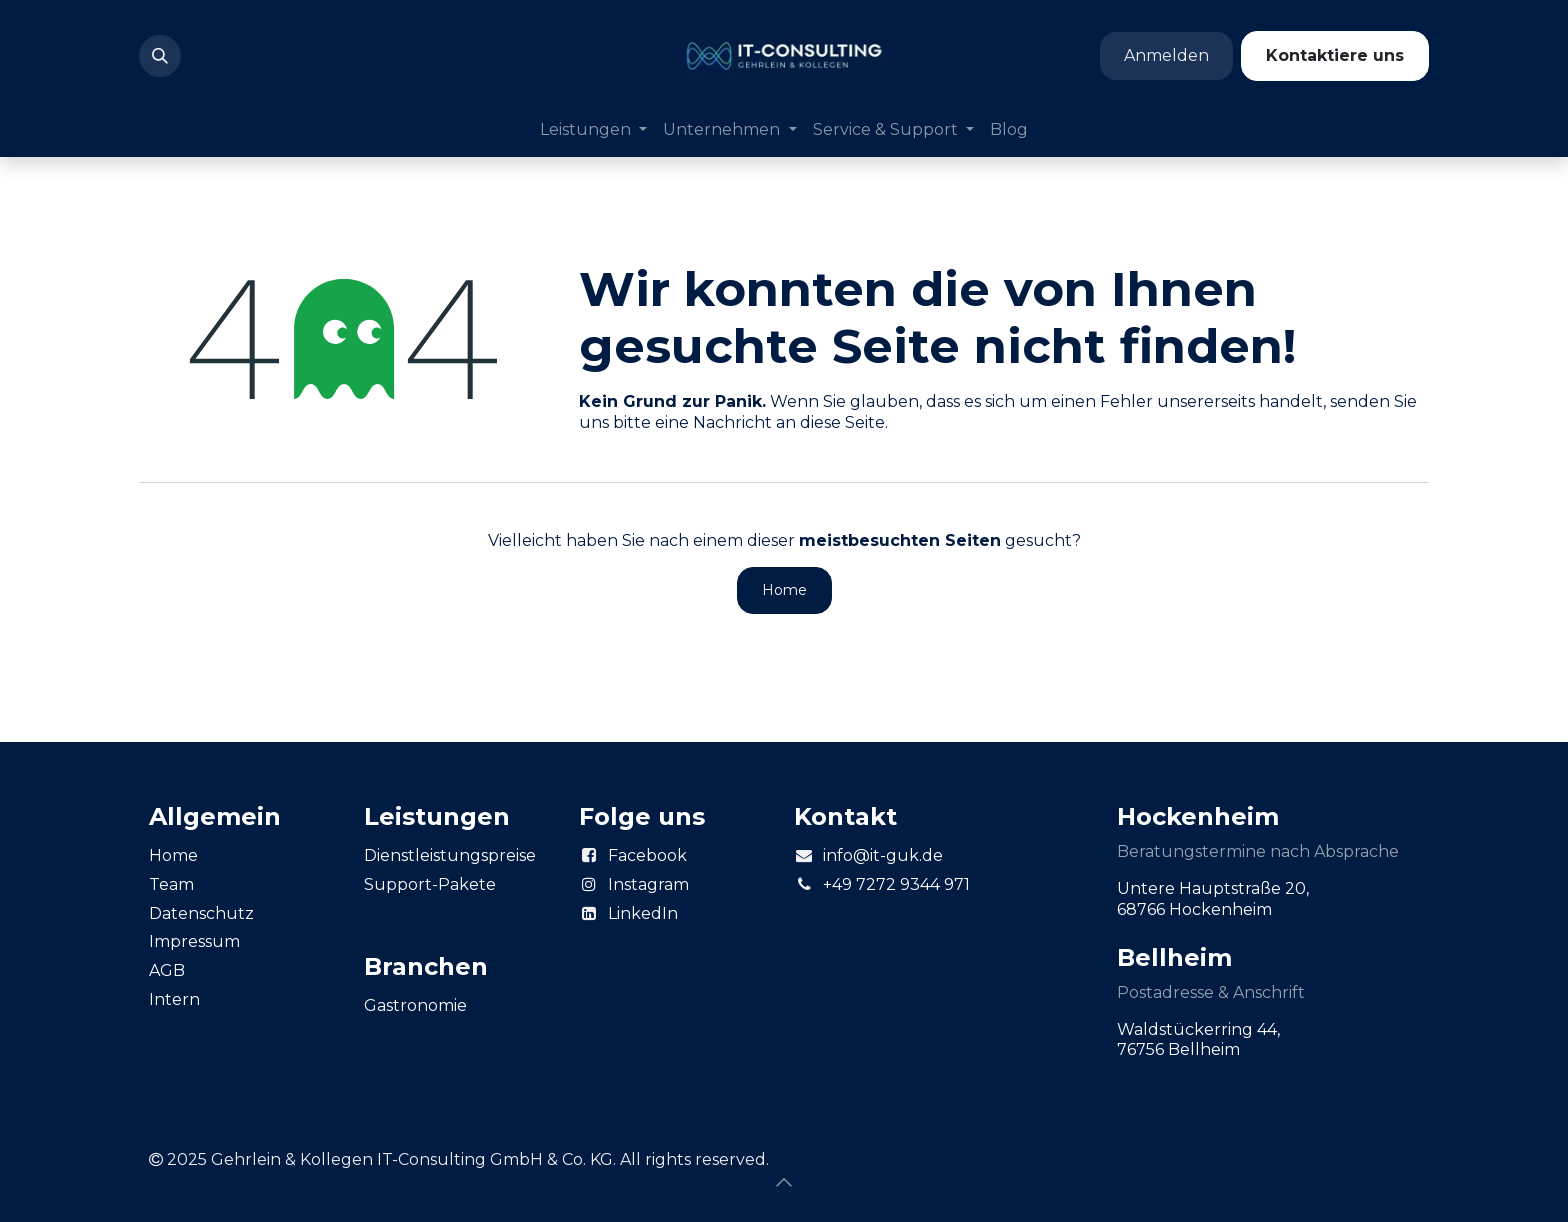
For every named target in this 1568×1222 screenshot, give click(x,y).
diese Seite (842, 422)
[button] (160, 56)
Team (171, 884)
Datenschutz (201, 913)
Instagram (648, 884)
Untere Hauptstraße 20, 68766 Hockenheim (1215, 899)
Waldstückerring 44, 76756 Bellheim (1200, 1040)
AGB (167, 970)
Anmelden (1166, 55)
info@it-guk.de (883, 855)
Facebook (647, 855)
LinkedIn (643, 913)
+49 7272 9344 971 (896, 884)
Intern (174, 999)
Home (784, 590)
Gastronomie (415, 1005)
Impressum (194, 941)
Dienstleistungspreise (450, 855)
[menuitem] (593, 130)
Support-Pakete (430, 884)
